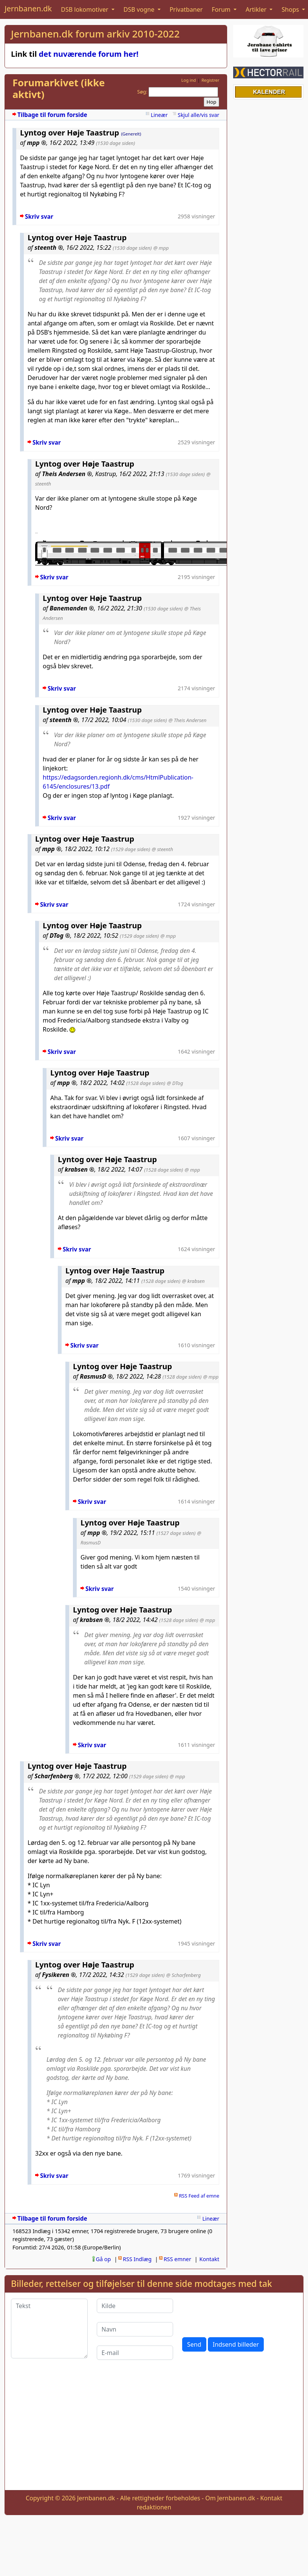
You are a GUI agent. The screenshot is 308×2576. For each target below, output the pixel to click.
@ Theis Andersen (188, 720)
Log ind (188, 80)
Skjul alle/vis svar (198, 114)
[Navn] (135, 2329)
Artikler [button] (257, 9)
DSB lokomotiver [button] (85, 9)
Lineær (159, 114)
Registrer (210, 80)
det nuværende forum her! (89, 54)
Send (194, 2344)
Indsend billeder (236, 2344)
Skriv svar (39, 217)
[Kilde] (135, 2306)
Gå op (103, 2259)
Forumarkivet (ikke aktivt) (58, 88)
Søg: (142, 91)
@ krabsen (193, 1281)
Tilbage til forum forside (52, 115)
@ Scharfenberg (183, 1975)
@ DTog (175, 1083)
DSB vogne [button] (140, 9)
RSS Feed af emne (199, 2195)
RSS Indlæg (137, 2259)
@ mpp (161, 247)
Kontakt (210, 2259)
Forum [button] (222, 9)
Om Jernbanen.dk (230, 2498)
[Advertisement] (154, 2431)
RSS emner (177, 2259)
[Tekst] (49, 2328)
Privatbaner (186, 9)
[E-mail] (135, 2353)
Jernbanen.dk (28, 8)
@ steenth (162, 849)
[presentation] (239, 2313)
